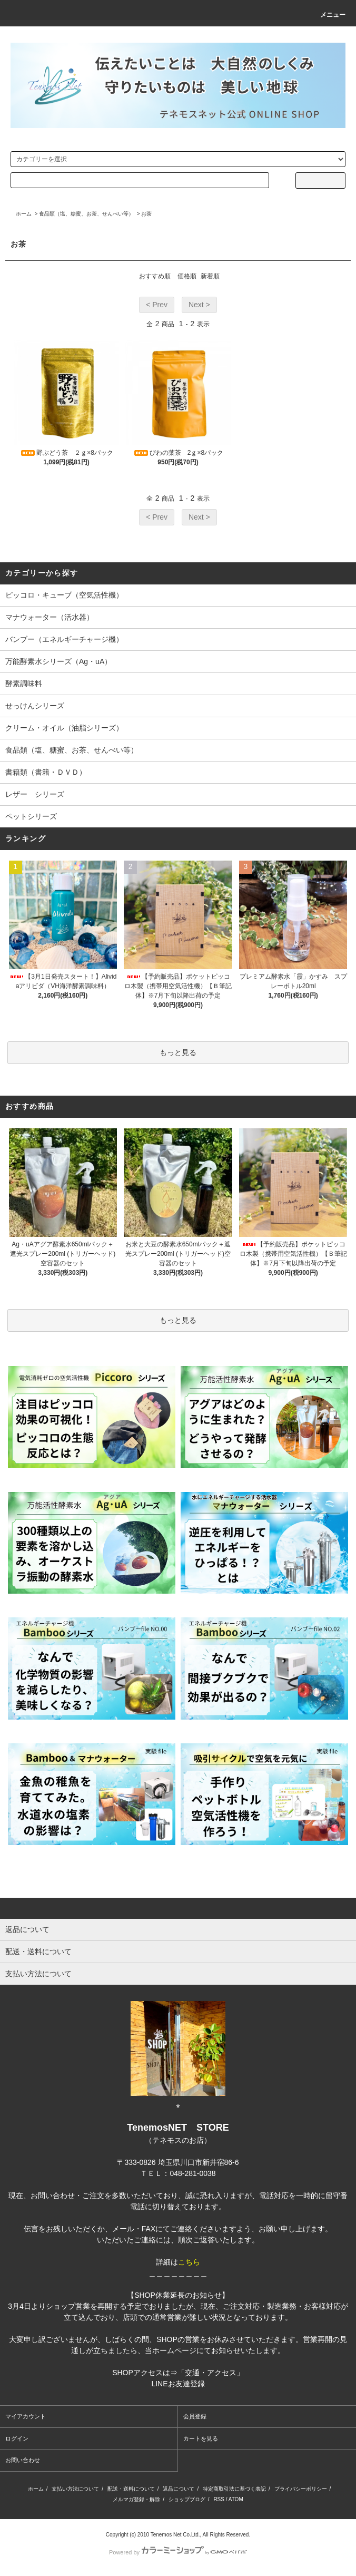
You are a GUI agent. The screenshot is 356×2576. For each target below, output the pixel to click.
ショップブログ (187, 2499)
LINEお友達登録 (177, 2383)
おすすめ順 (155, 276)
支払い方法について (75, 2489)
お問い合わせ (22, 2460)
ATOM (236, 2499)
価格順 (186, 276)
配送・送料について (131, 2489)
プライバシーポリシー (300, 2489)
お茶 (146, 214)
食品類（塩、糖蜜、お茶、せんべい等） (86, 214)
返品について (178, 2489)
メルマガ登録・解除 (136, 2499)
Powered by (178, 2552)
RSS (218, 2499)
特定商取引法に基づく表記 (234, 2489)
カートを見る (200, 2438)
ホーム (24, 214)
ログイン (16, 2438)
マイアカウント (25, 2416)
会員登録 (194, 2416)
